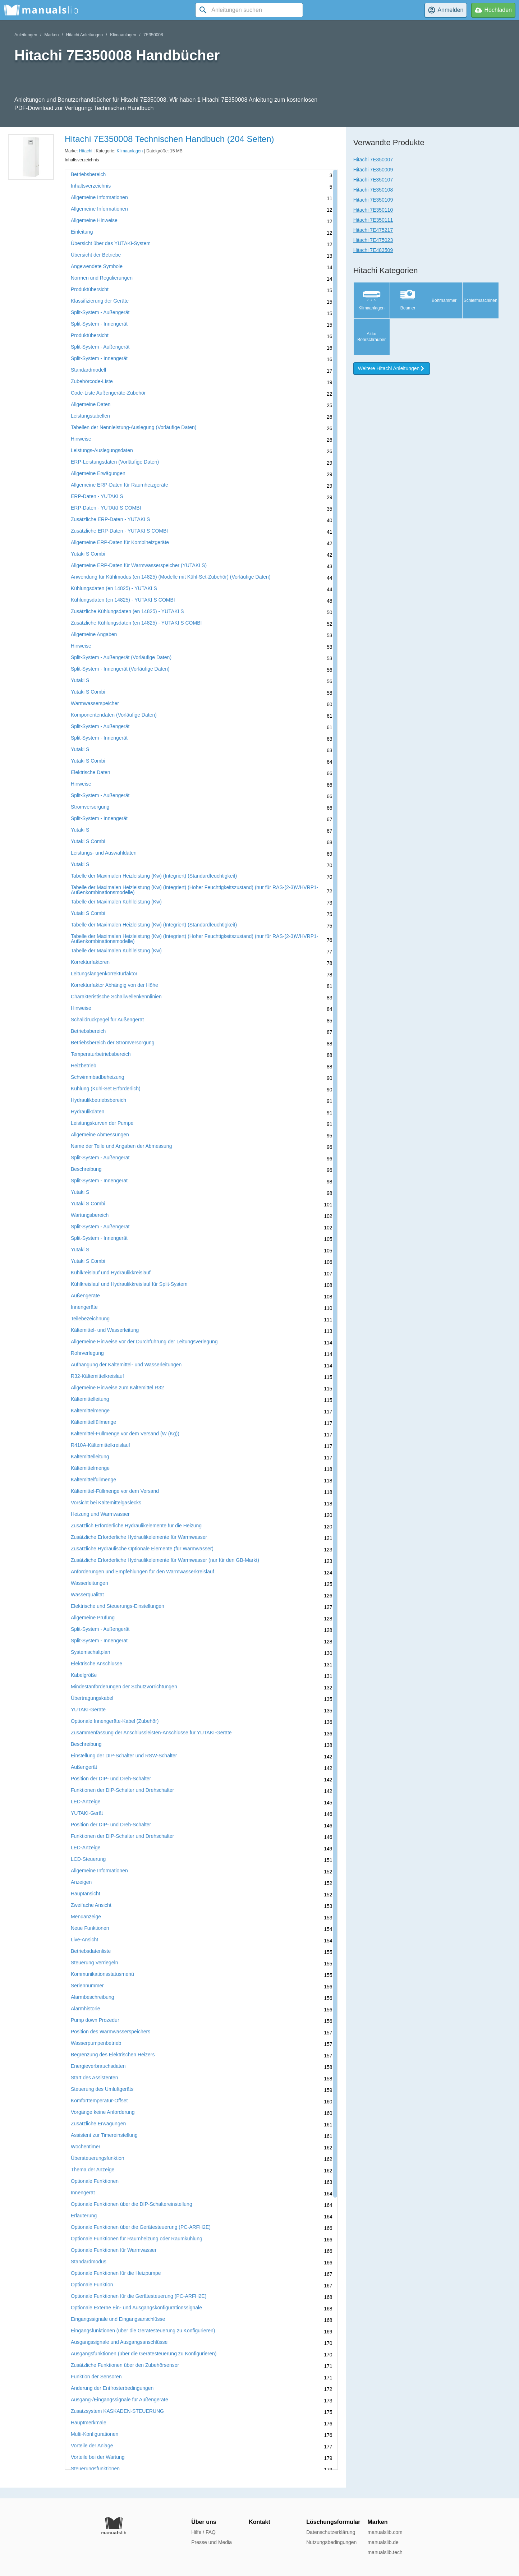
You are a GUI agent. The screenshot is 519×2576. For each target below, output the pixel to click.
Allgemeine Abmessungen (100, 1134)
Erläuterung (84, 2215)
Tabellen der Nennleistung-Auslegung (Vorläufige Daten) (133, 427)
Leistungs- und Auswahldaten (104, 853)
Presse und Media (211, 2542)
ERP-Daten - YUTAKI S (97, 496)
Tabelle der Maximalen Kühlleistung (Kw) (116, 902)
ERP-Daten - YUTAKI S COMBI (106, 508)
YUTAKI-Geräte (88, 1709)
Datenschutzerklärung (330, 2532)
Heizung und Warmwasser (100, 1514)
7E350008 (153, 34)
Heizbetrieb (83, 1065)
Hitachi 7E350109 (373, 200)
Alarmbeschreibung (92, 1997)
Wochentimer (85, 2146)
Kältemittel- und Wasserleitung (105, 1330)
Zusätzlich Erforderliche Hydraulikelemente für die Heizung (136, 1525)
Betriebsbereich (88, 174)
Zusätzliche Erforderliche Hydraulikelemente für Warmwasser (139, 1537)
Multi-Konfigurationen (94, 2434)
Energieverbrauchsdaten (98, 2066)
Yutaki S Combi (88, 554)
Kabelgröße (84, 1675)
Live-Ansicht (84, 1939)
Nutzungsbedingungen (331, 2542)
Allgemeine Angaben (94, 634)
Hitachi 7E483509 (373, 250)
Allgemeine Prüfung (93, 1617)
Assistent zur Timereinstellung (104, 2135)
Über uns (203, 2522)
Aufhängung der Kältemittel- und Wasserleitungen (126, 1364)
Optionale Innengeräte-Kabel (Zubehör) (115, 1721)
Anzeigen (81, 1882)
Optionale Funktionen (95, 2181)
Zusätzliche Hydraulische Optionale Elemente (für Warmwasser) (142, 1548)
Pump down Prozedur (95, 2020)
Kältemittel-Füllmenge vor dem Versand (115, 1491)
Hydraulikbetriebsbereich (98, 1100)
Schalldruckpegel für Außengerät (107, 1019)
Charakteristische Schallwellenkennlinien (116, 996)
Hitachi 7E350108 (373, 190)
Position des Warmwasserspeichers (110, 2031)
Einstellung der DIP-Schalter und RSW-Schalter (124, 1755)
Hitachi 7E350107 (373, 180)
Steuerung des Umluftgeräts (102, 2089)
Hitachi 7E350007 (373, 159)
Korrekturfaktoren (90, 962)
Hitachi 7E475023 (373, 240)
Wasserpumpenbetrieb (96, 2043)
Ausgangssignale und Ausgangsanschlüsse (119, 2342)
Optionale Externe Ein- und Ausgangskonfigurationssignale (136, 2307)
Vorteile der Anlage (92, 2445)
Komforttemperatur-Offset (99, 2100)
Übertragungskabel (92, 1698)
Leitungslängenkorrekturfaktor (104, 973)
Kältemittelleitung (90, 1399)
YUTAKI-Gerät (87, 1813)
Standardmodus (88, 2261)
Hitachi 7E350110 (373, 210)
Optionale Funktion (92, 2284)
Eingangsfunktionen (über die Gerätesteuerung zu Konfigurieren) (143, 2330)
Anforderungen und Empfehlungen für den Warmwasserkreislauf (142, 1571)
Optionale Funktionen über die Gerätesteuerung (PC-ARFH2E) (141, 2227)
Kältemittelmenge (90, 1410)
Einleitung (82, 232)
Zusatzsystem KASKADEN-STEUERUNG (117, 2411)
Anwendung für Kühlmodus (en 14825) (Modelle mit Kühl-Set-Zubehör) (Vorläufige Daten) (171, 577)
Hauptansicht (85, 1893)
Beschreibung (86, 1169)
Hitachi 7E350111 (373, 220)
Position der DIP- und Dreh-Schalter (111, 1778)
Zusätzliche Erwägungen (98, 2123)
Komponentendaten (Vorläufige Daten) (114, 715)
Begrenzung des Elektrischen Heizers (113, 2054)
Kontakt (259, 2522)
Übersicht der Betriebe (96, 255)
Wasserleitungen (89, 1583)
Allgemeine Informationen (99, 197)
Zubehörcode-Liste (92, 381)
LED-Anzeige (86, 1801)
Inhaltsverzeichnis (91, 186)
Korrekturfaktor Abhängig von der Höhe (114, 985)
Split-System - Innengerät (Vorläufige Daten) (120, 669)
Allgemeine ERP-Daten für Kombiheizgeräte (120, 542)
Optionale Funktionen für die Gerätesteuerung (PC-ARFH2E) (138, 2296)
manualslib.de (382, 2542)
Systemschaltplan (90, 1652)
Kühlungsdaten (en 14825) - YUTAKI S (114, 588)
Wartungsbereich (90, 1215)
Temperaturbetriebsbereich (101, 1054)
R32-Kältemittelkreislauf (97, 1376)
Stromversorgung (90, 807)
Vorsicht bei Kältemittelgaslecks (106, 1502)
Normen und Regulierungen (102, 278)
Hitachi (85, 150)
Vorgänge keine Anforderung (102, 2112)
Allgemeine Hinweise (94, 220)
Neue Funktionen (90, 1928)
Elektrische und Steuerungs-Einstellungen (117, 1606)
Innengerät (83, 2192)
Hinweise (81, 439)
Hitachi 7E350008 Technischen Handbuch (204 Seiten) (169, 139)
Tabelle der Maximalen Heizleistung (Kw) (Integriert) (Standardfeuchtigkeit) (154, 876)
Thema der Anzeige (92, 2169)
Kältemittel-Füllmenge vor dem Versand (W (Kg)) (125, 1433)
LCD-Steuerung (88, 1859)
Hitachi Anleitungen (84, 34)
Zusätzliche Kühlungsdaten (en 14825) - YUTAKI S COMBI (136, 623)
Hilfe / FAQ (203, 2532)
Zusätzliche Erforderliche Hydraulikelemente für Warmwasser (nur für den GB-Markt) (165, 1560)
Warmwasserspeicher (95, 703)
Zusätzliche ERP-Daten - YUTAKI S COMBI (119, 531)
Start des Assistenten (94, 2077)
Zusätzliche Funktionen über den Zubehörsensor (125, 2365)
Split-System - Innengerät (99, 324)
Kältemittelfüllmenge (93, 1422)
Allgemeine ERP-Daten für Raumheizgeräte (119, 485)
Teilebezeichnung (90, 1318)
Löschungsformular (333, 2522)
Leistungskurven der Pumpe (102, 1123)
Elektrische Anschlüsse (96, 1663)
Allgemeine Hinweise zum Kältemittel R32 (117, 1387)
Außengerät (84, 1767)
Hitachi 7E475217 (373, 230)
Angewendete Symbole (97, 266)
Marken (51, 34)
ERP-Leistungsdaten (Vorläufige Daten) (115, 462)
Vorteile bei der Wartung (98, 2457)
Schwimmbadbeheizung (97, 1077)
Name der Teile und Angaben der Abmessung (121, 1146)
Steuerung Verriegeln (94, 1962)
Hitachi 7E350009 (373, 169)
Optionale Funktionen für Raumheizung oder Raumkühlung (136, 2238)
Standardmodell (88, 370)
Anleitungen (25, 34)
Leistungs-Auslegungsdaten (102, 450)
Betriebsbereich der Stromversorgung (113, 1042)
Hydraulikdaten (87, 1111)
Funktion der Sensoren (96, 2376)
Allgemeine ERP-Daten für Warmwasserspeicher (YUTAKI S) (139, 565)
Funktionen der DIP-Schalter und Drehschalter (122, 1790)
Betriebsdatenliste (91, 1951)
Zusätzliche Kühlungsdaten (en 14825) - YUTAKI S (127, 611)
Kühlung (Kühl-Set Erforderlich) (106, 1088)
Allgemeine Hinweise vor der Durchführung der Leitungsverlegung (144, 1341)
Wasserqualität (87, 1594)
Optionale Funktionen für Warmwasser (113, 2250)
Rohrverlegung (87, 1353)
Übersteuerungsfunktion (97, 2158)
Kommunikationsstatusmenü (102, 1974)
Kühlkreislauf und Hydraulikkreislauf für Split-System (129, 1284)
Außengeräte (85, 1295)
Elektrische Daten (90, 772)
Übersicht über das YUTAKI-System (111, 243)
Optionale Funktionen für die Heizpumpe (116, 2273)
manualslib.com (384, 2532)
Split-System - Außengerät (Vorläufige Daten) (121, 657)
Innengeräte (84, 1307)
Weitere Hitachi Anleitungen (392, 368)
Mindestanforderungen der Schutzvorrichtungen (124, 1686)
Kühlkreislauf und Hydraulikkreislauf (111, 1272)
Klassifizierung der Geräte (100, 301)
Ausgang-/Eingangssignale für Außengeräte (119, 2399)
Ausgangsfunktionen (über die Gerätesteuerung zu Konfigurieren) (143, 2353)
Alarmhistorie (85, 2008)
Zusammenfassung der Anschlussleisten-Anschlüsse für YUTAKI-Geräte (151, 1732)
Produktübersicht (90, 289)
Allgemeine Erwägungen (98, 473)
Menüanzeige (86, 1916)
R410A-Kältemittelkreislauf (100, 1445)
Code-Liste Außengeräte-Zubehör (108, 393)
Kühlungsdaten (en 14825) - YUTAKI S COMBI (123, 600)
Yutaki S (80, 680)
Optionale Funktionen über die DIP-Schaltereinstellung (131, 2204)
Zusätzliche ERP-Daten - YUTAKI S (110, 519)
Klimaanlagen (123, 34)
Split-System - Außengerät (100, 312)
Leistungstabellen (90, 416)
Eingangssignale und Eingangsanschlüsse (118, 2319)
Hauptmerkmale (88, 2422)
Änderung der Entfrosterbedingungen (112, 2388)
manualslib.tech (384, 2552)
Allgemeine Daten (91, 404)
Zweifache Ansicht (91, 1905)
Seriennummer (87, 1985)
